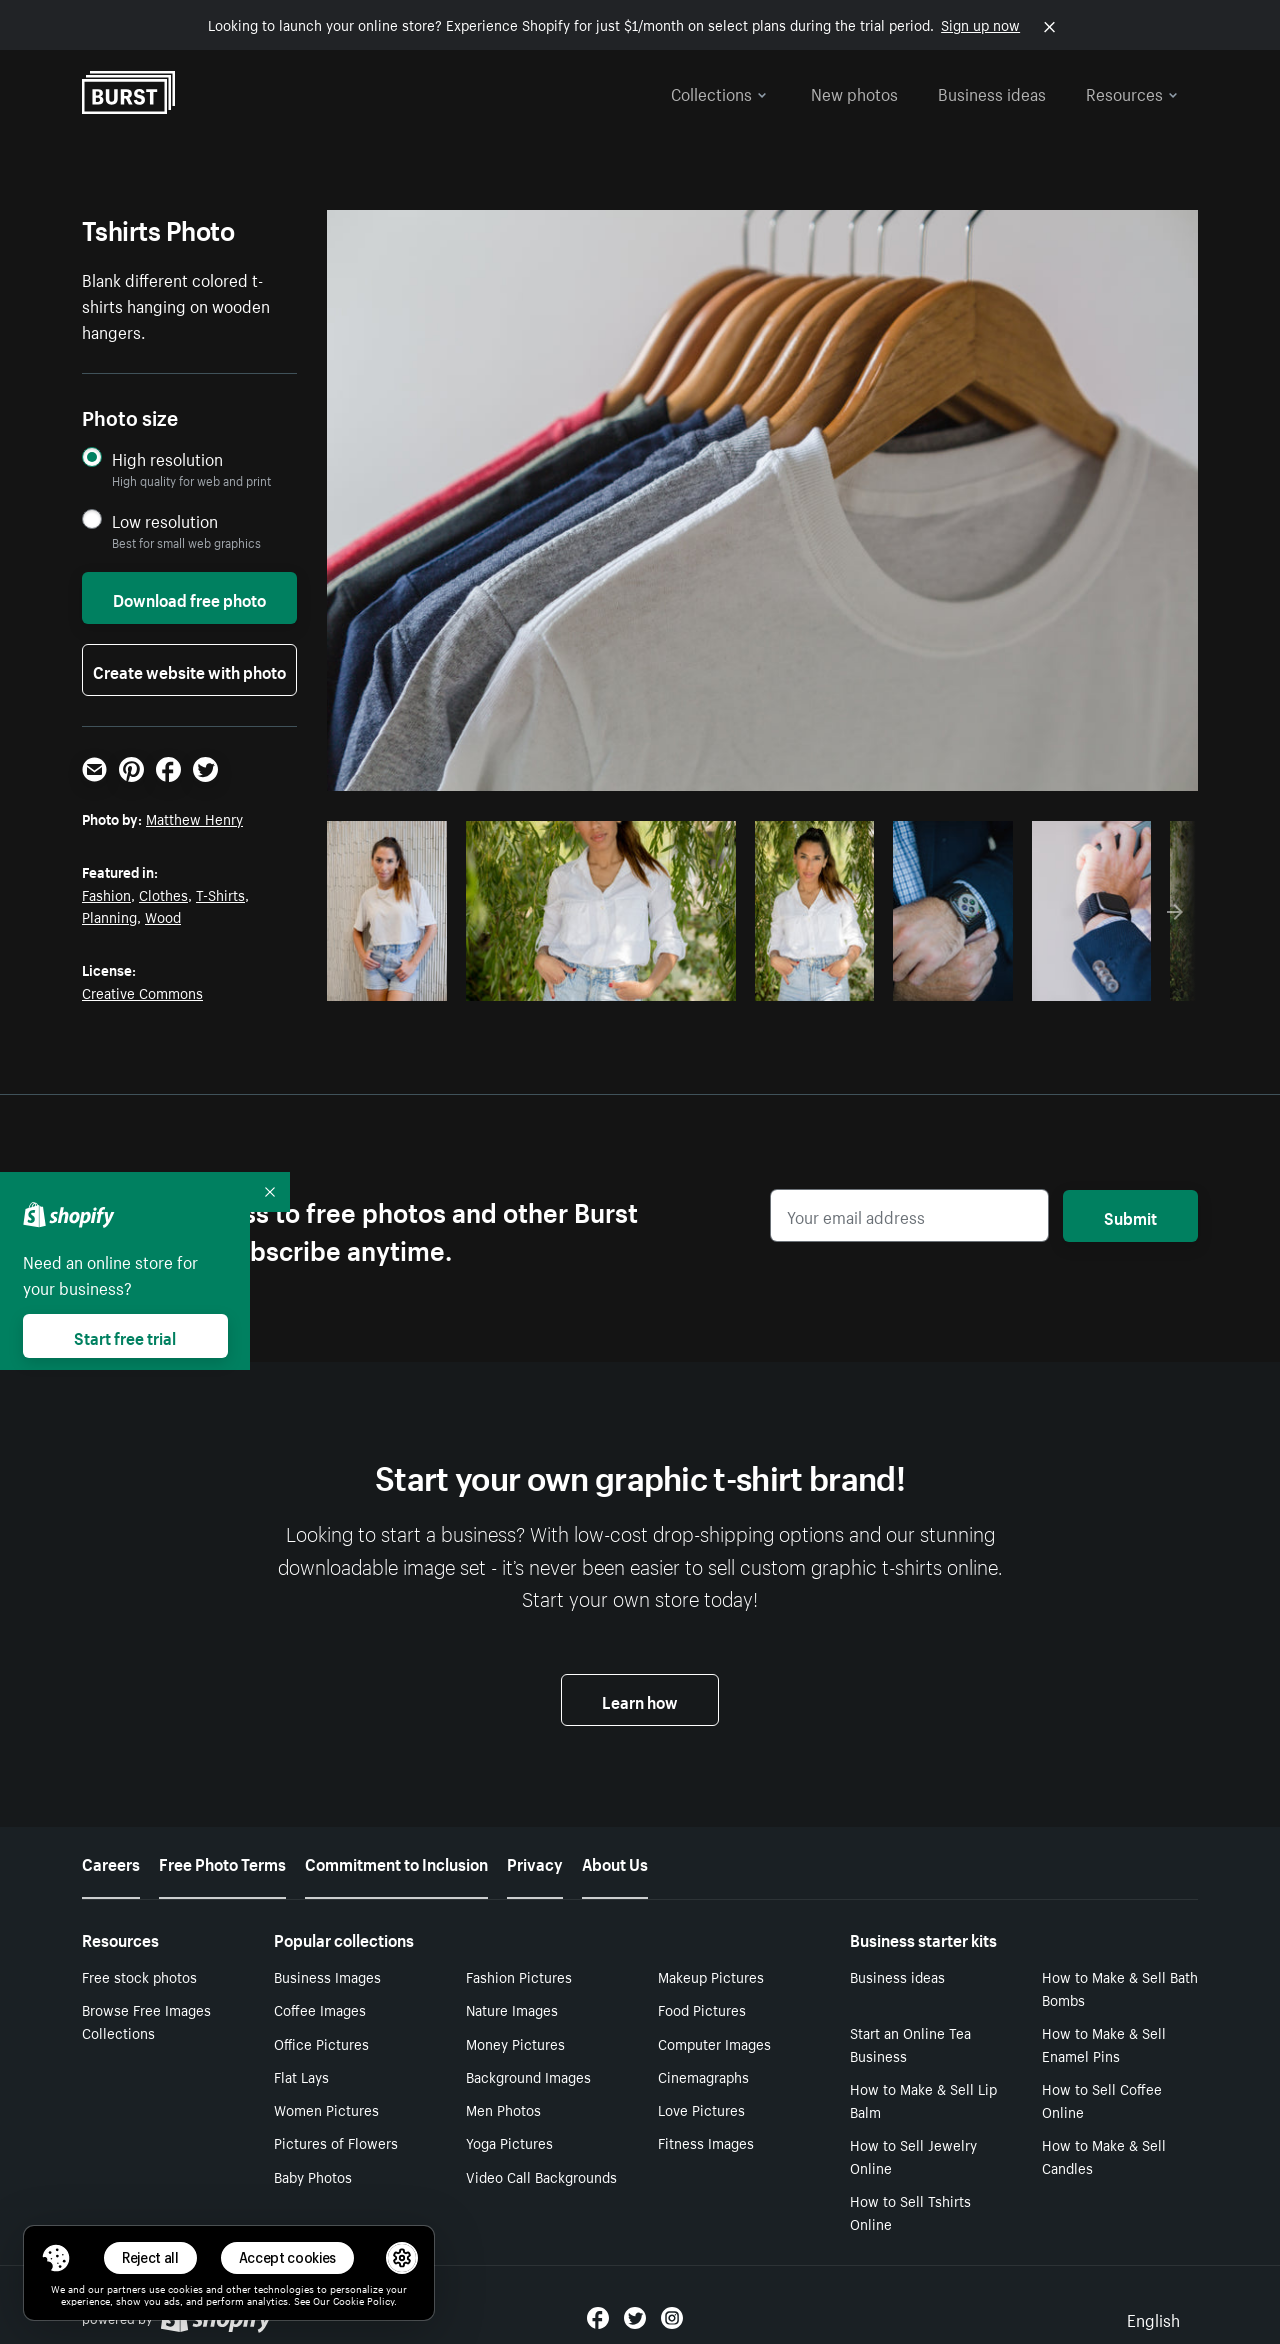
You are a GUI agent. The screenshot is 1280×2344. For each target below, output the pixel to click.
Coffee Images (320, 2009)
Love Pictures (701, 2109)
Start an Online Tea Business (910, 2043)
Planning (109, 916)
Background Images (528, 2076)
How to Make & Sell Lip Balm (923, 2099)
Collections (719, 92)
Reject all (150, 2257)
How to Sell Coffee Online (1102, 2099)
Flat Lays (301, 2076)
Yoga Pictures (509, 2142)
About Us (615, 1862)
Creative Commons (142, 992)
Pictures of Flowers (336, 2142)
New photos (854, 92)
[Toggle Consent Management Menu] (56, 2258)
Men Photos (503, 2109)
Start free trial (125, 1336)
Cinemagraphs (703, 2076)
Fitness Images (706, 2142)
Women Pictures (326, 2109)
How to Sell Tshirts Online (910, 2211)
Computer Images (714, 2043)
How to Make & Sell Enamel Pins (1104, 2043)
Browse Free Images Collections (146, 2020)
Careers (111, 1862)
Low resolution (165, 520)
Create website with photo (189, 670)
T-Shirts (220, 894)
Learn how (640, 1700)
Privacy (535, 1862)
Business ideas (992, 92)
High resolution (167, 458)
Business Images (327, 1976)
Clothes (163, 894)
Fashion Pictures (519, 1976)
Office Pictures (321, 2043)
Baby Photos (313, 2176)
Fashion (106, 894)
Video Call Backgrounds (541, 2176)
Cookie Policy (363, 2300)
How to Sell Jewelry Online (913, 2155)
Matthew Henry (194, 818)
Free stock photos (139, 1976)
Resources (1132, 92)
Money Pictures (515, 2043)
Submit (1130, 1216)
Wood (163, 916)
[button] (56, 2258)
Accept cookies (288, 2257)
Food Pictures (702, 2009)
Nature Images (512, 2009)
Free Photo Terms (222, 1862)
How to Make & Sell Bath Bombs (1120, 1987)
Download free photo (189, 598)
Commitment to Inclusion (396, 1862)
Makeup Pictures (711, 1976)
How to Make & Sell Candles (1104, 2155)
